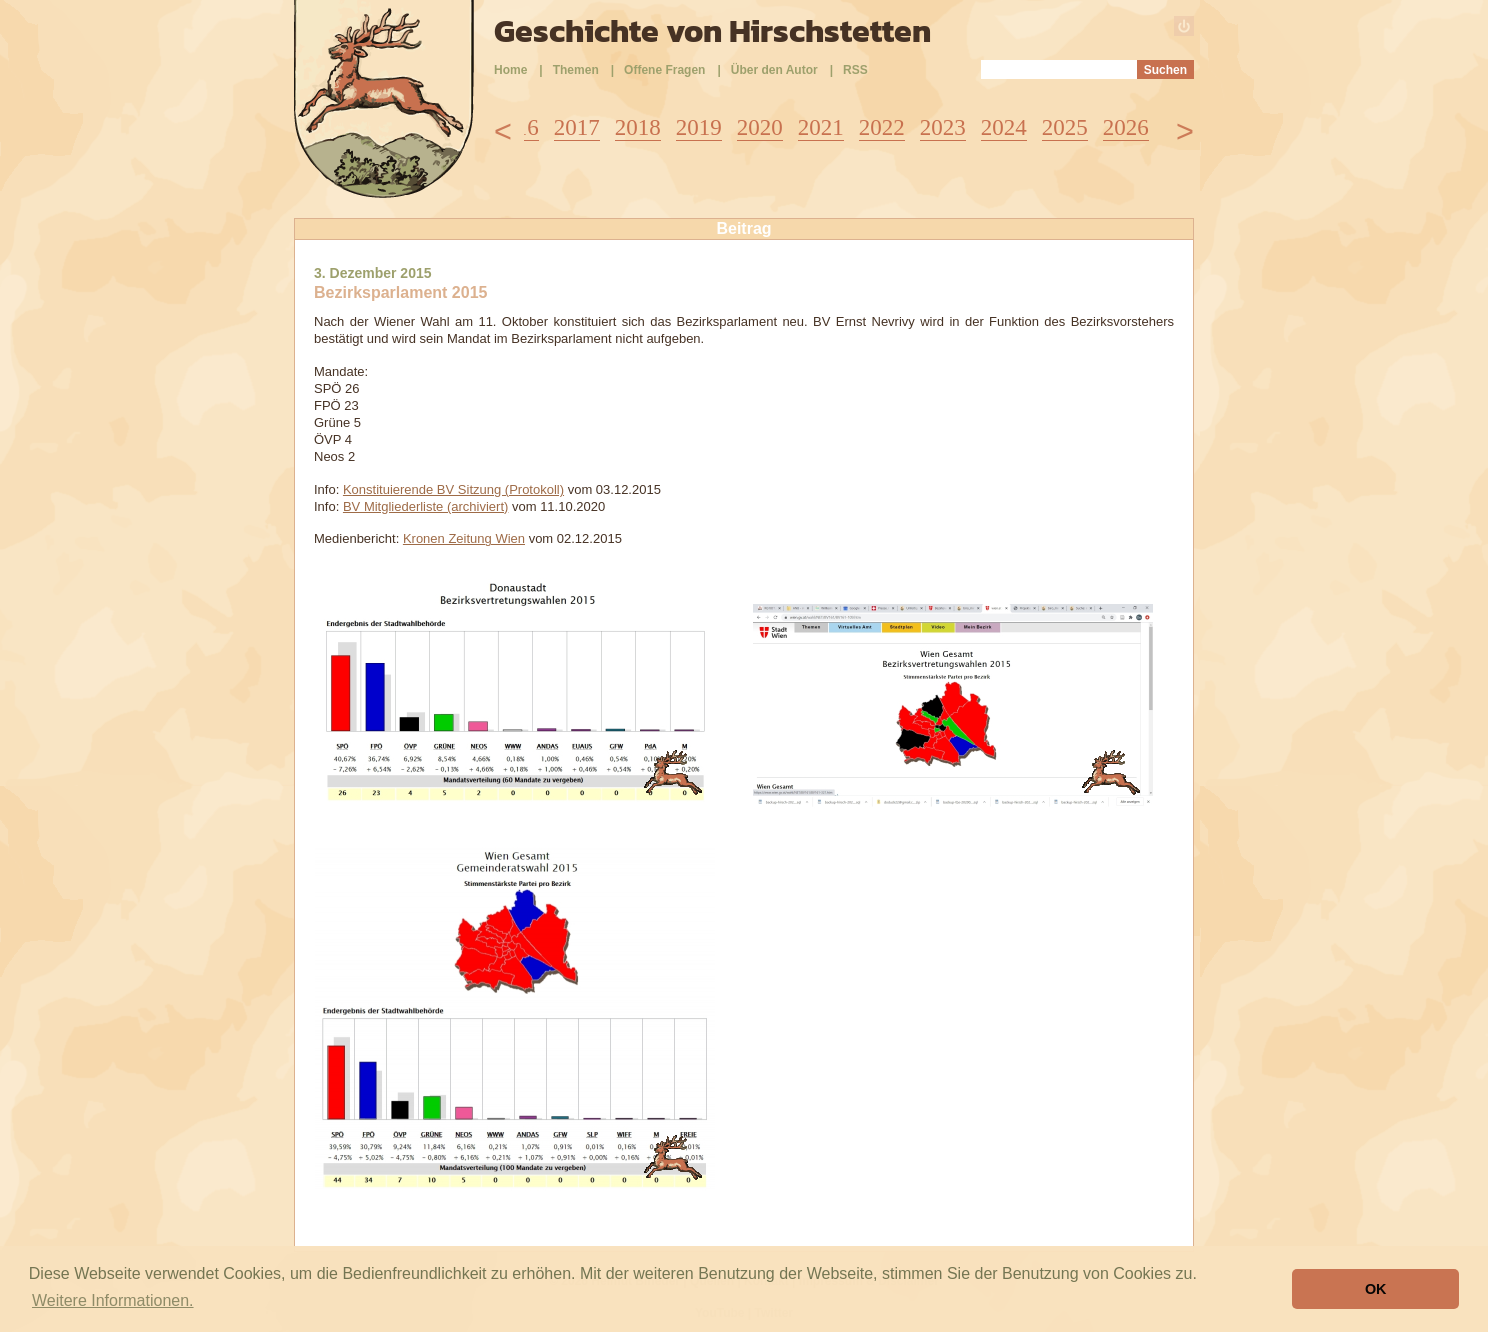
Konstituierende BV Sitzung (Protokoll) (453, 489)
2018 (638, 127)
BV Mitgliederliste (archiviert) (425, 506)
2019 (699, 127)
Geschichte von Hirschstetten (712, 31)
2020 (760, 127)
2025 (1065, 127)
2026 (1126, 127)
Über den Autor (774, 70)
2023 (943, 127)
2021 (821, 127)
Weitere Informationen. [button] (113, 1300)
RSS (855, 70)
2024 (1004, 127)
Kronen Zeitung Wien (464, 538)
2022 (882, 127)
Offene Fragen (664, 70)
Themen (576, 70)
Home (510, 70)
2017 (577, 127)
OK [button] (1376, 1289)
